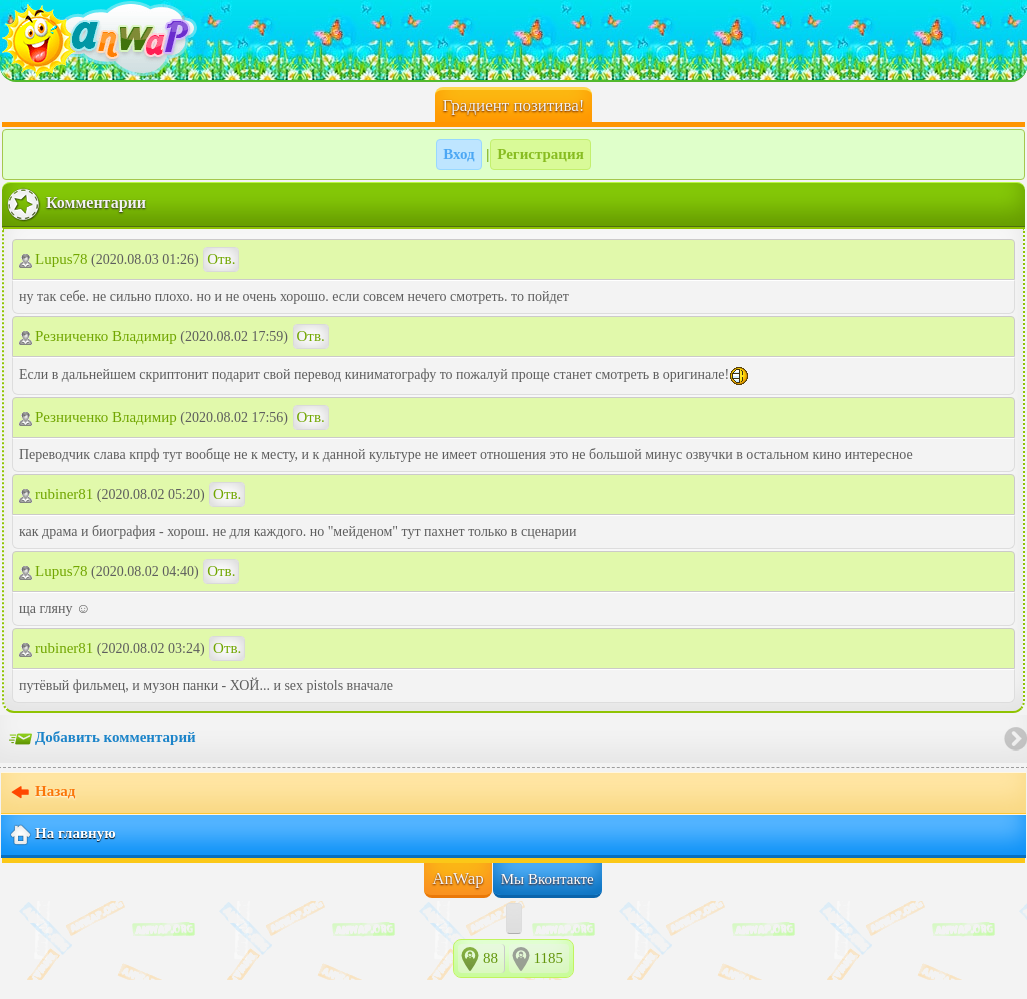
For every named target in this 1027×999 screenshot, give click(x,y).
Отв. (221, 259)
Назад (42, 793)
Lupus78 (53, 259)
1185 (548, 958)
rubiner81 (56, 494)
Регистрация (540, 154)
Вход (458, 154)
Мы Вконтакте (547, 879)
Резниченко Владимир (98, 336)
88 (490, 958)
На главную (62, 835)
